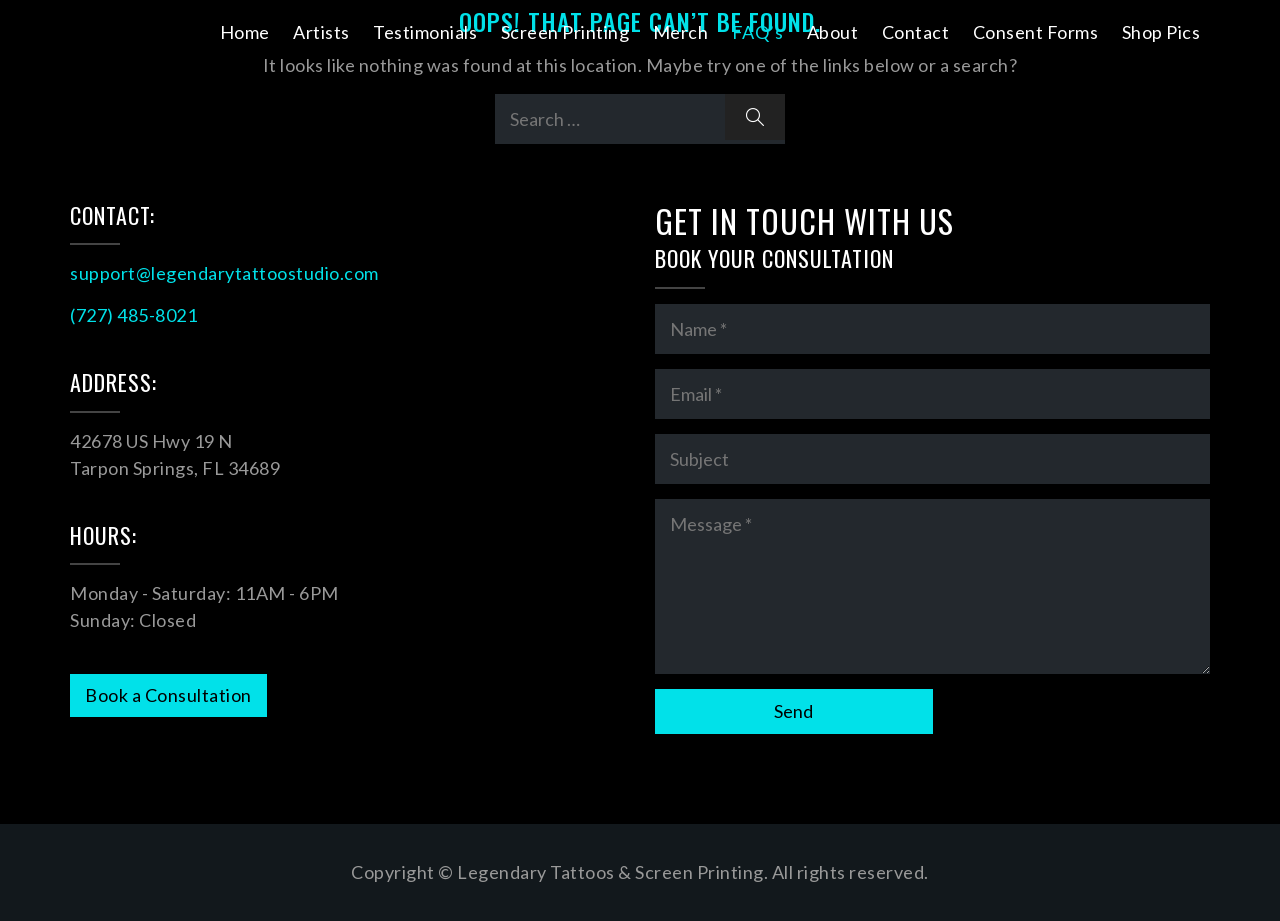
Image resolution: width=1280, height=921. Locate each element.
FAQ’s (758, 32)
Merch (681, 32)
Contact (916, 32)
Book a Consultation (168, 695)
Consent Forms (1036, 32)
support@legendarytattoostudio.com (224, 273)
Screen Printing (565, 32)
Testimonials (425, 32)
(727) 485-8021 (133, 315)
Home (245, 32)
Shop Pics (1161, 32)
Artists (321, 32)
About (833, 32)
